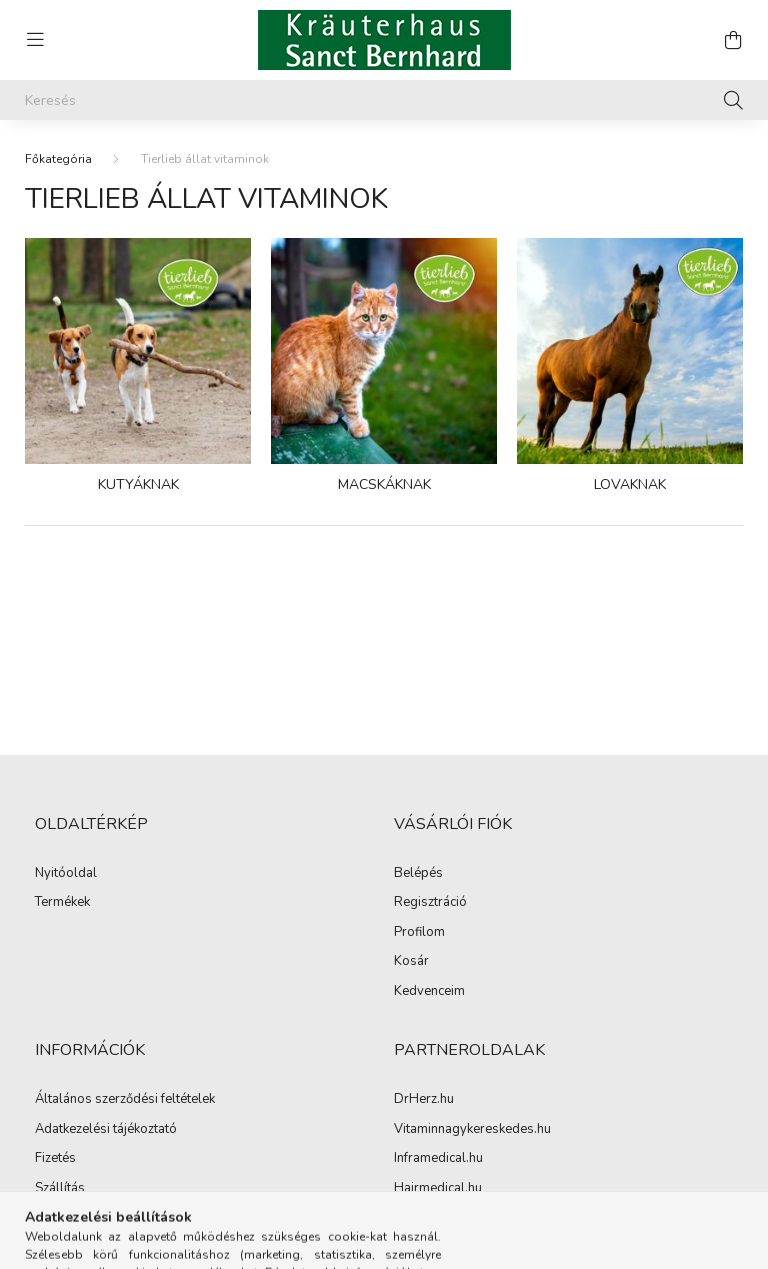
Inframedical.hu (438, 1159)
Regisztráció (430, 903)
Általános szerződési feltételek (125, 1100)
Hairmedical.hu (438, 1189)
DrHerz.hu (424, 1100)
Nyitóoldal (66, 874)
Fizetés (55, 1159)
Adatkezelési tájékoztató (106, 1130)
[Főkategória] (58, 159)
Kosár (411, 962)
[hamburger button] (35, 40)
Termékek (62, 903)
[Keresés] (384, 100)
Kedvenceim (429, 992)
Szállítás (60, 1189)
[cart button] (733, 40)
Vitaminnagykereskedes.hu (472, 1130)
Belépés (418, 874)
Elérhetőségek (76, 1218)
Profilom (419, 933)
